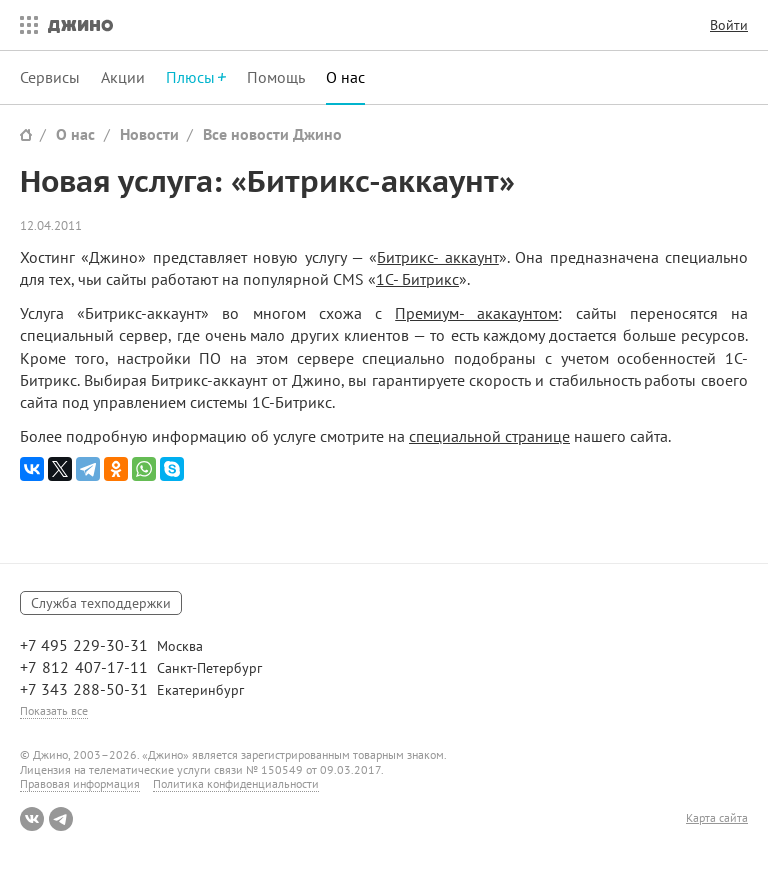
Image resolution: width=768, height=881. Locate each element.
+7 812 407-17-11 (84, 667)
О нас (345, 77)
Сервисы (50, 77)
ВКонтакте (32, 819)
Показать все (54, 710)
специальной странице (489, 436)
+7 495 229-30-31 (84, 645)
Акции (123, 77)
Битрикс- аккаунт (437, 257)
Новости (149, 134)
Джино (80, 25)
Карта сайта (717, 818)
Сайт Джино (26, 134)
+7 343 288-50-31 (84, 689)
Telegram (61, 819)
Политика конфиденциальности (236, 783)
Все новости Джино (272, 134)
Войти (729, 25)
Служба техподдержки (101, 603)
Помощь (276, 77)
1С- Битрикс (417, 279)
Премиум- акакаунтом (476, 313)
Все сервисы (24, 25)
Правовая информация (80, 783)
